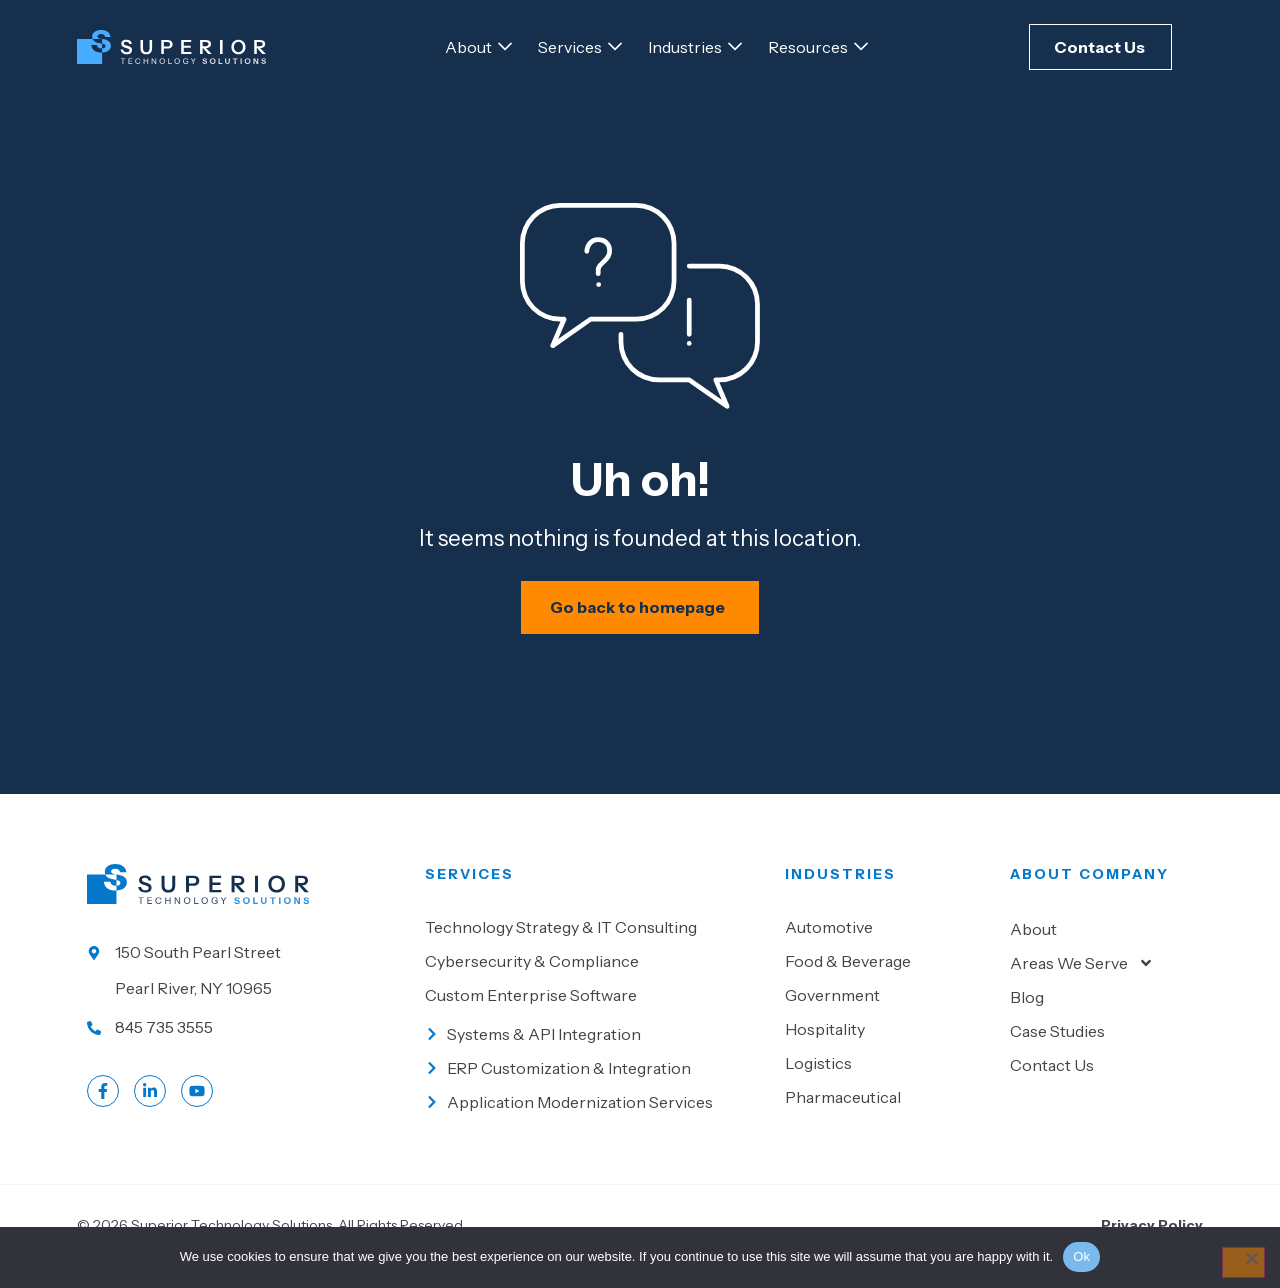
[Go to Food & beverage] (887, 983)
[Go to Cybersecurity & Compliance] (595, 983)
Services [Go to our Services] (469, 896)
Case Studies (1057, 1053)
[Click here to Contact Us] (1100, 47)
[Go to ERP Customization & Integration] (595, 1090)
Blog (1027, 1019)
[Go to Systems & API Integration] (595, 1056)
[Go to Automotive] (887, 949)
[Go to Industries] (685, 47)
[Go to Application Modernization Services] (595, 1124)
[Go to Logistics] (887, 1085)
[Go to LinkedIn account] (150, 1113)
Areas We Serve (1082, 985)
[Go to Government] (887, 1017)
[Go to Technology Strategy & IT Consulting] (595, 949)
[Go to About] (468, 47)
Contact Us (1052, 1087)
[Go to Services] (570, 47)
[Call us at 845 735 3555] (246, 1049)
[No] (1241, 1263)
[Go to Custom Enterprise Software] (595, 1017)
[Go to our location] (246, 992)
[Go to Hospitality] (887, 1051)
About (1033, 951)
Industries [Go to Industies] (840, 896)
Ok (1081, 1256)
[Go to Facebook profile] (103, 1113)
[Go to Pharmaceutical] (887, 1119)
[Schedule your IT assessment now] (640, 629)
